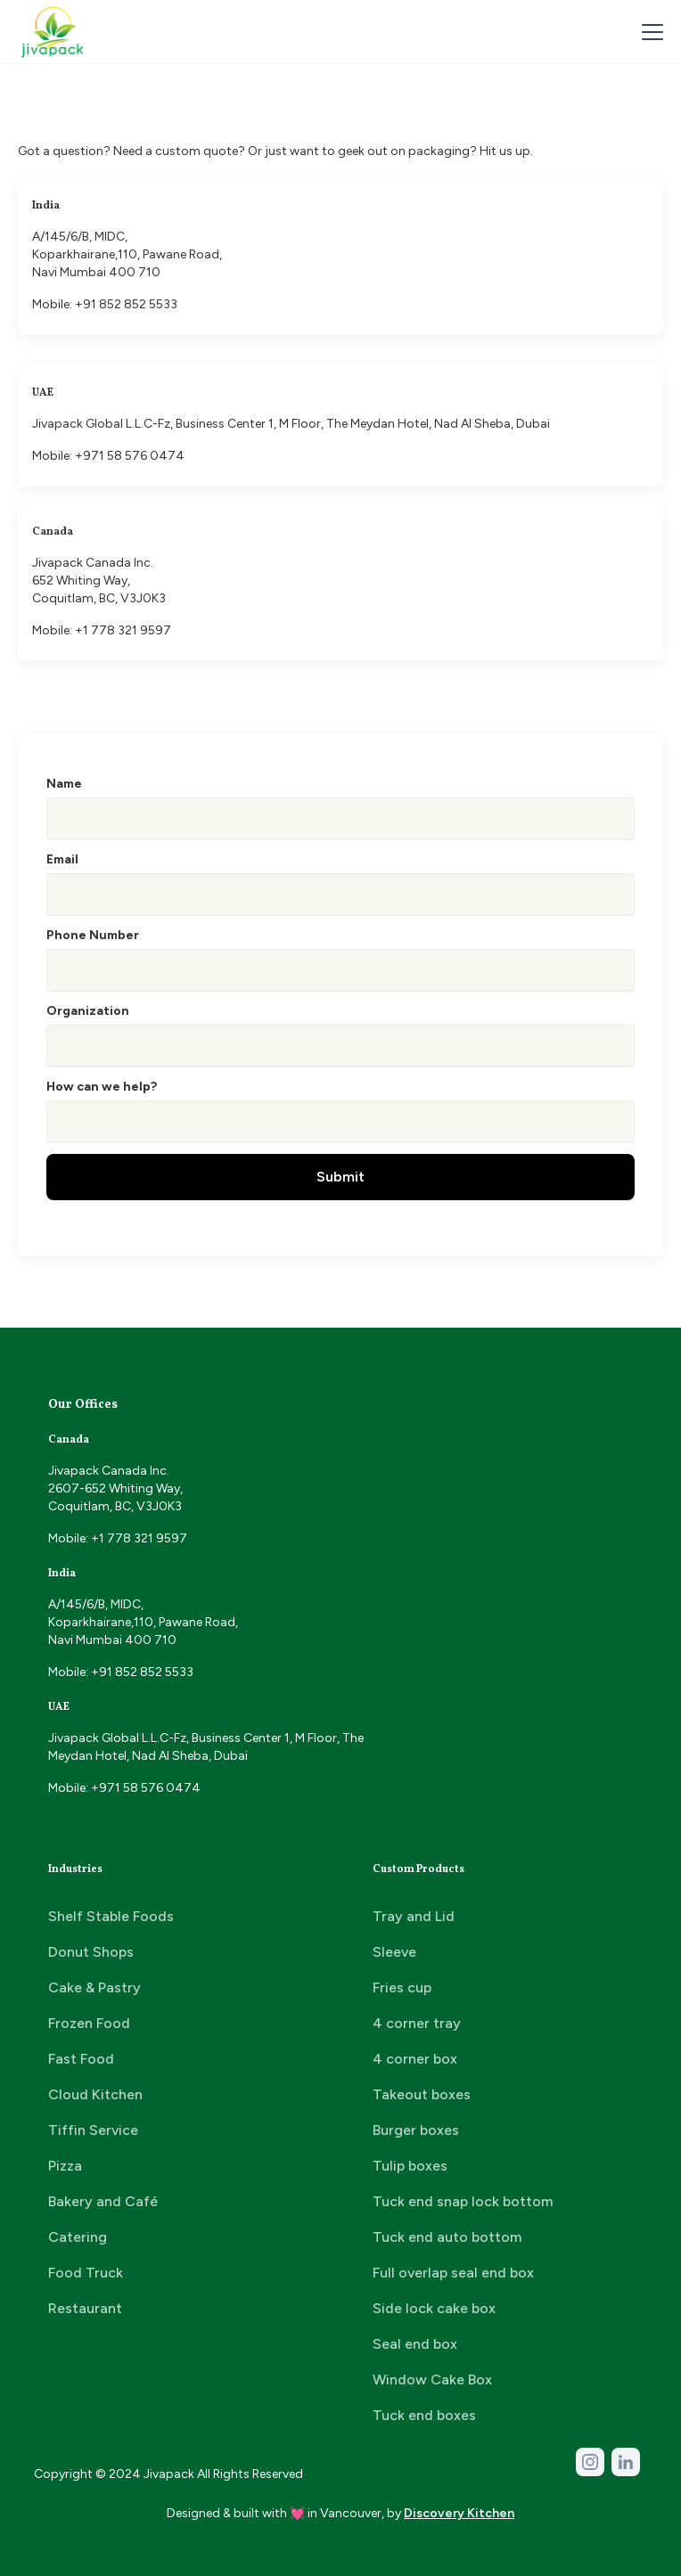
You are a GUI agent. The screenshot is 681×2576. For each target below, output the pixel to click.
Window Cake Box (432, 2379)
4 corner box (415, 2058)
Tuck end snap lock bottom (463, 2201)
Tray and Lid (414, 1916)
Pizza (65, 2165)
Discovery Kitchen (459, 2513)
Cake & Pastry (94, 1987)
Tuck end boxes (424, 2415)
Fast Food (81, 2058)
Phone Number (92, 935)
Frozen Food (89, 2023)
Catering (77, 2236)
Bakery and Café (103, 2201)
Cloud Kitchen (95, 2094)
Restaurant (85, 2308)
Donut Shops (91, 1951)
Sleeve (394, 1951)
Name (64, 783)
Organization (87, 1010)
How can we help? (101, 1086)
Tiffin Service (93, 2130)
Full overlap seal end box (453, 2272)
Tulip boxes (410, 2165)
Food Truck (85, 2272)
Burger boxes (416, 2130)
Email (62, 859)
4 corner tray (417, 2023)
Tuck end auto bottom (447, 2236)
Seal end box (415, 2343)
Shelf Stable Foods (111, 1916)
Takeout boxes (422, 2094)
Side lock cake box (434, 2308)
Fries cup (402, 1987)
